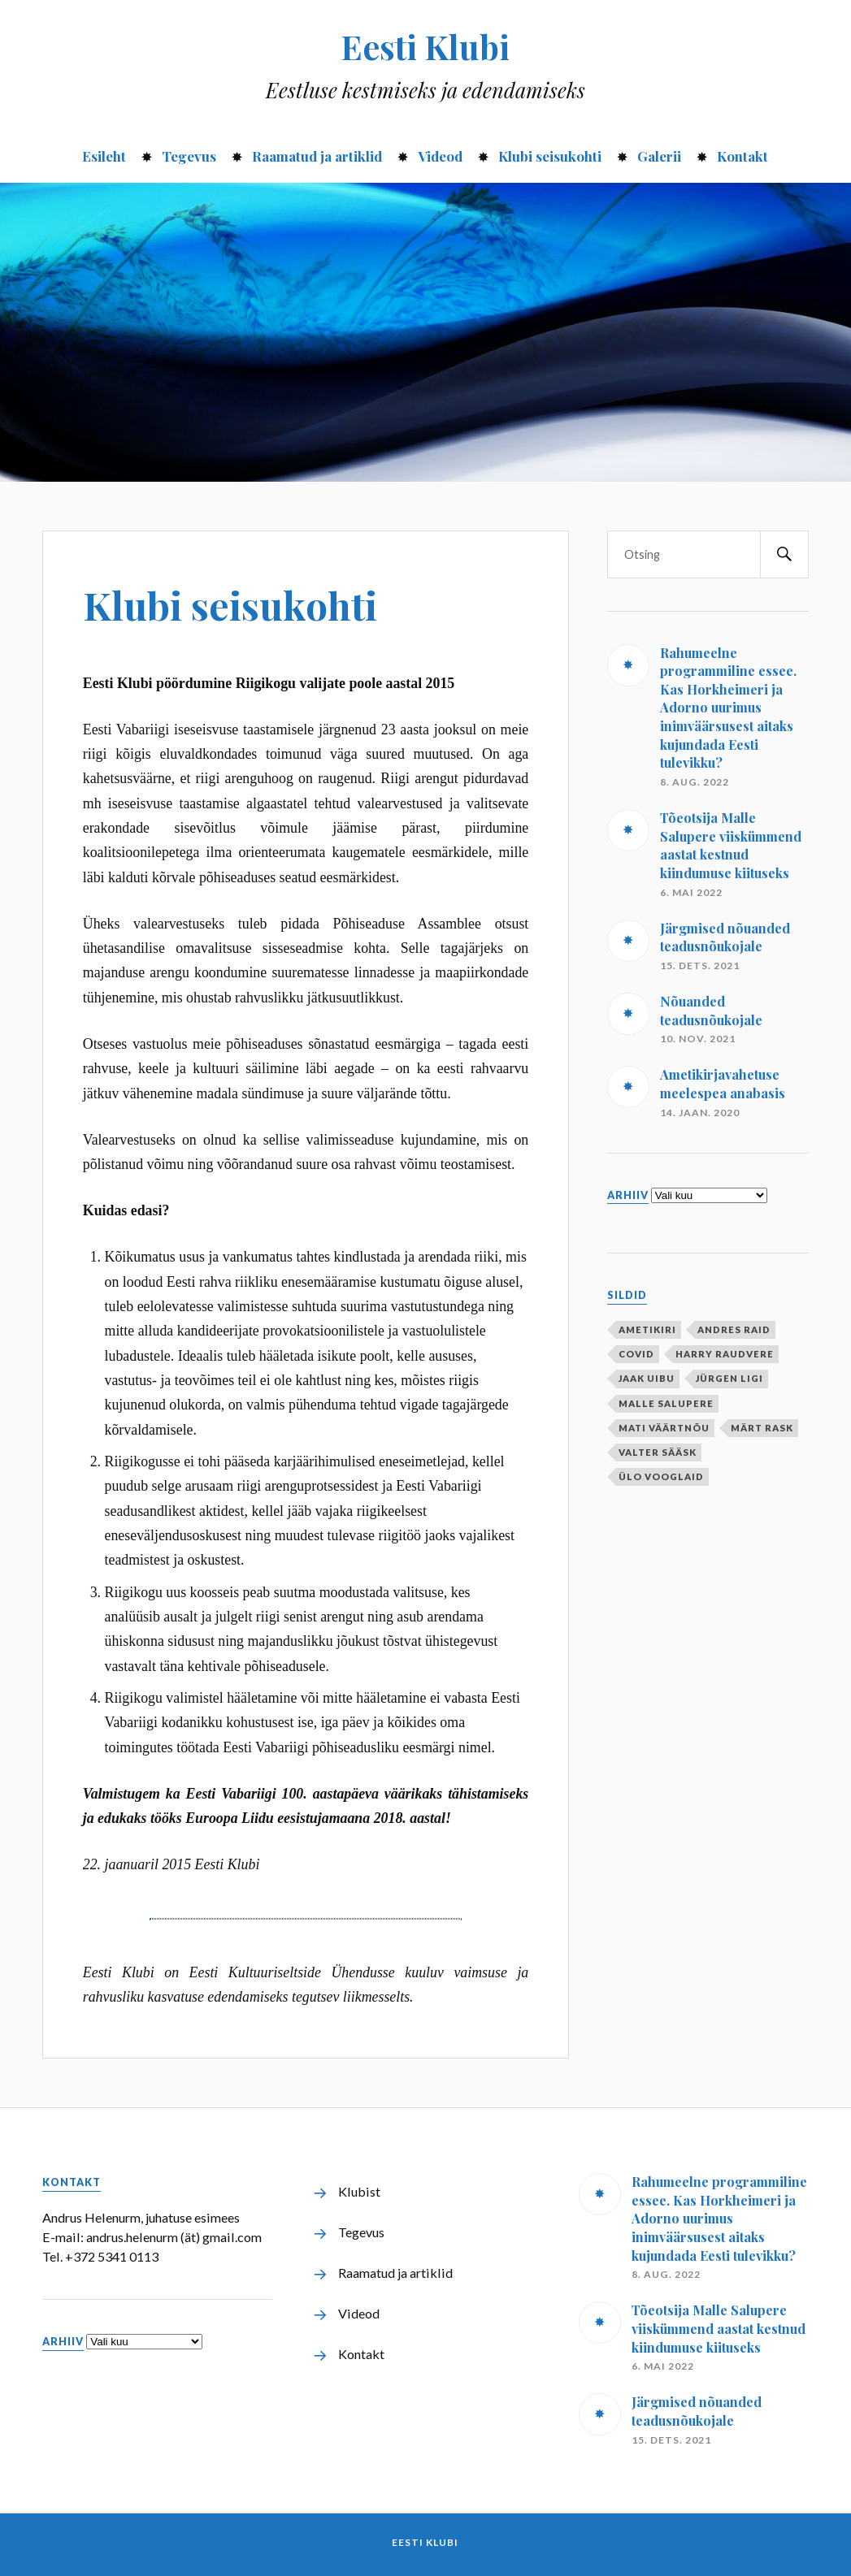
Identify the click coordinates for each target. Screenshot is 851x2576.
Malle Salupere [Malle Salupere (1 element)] (666, 1403)
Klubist (359, 2191)
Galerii (659, 156)
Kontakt (742, 156)
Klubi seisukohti (549, 156)
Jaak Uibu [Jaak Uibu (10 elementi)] (647, 1378)
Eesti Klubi (425, 46)
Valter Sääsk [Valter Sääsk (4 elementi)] (658, 1452)
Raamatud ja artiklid (317, 156)
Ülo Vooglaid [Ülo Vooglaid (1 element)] (661, 1476)
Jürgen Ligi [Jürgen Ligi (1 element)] (729, 1378)
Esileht (104, 156)
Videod (440, 156)
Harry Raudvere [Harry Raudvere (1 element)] (724, 1354)
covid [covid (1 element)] (636, 1354)
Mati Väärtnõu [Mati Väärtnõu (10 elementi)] (664, 1427)
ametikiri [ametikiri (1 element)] (647, 1329)
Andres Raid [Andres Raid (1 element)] (734, 1329)
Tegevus (189, 156)
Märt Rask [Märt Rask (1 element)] (762, 1427)
